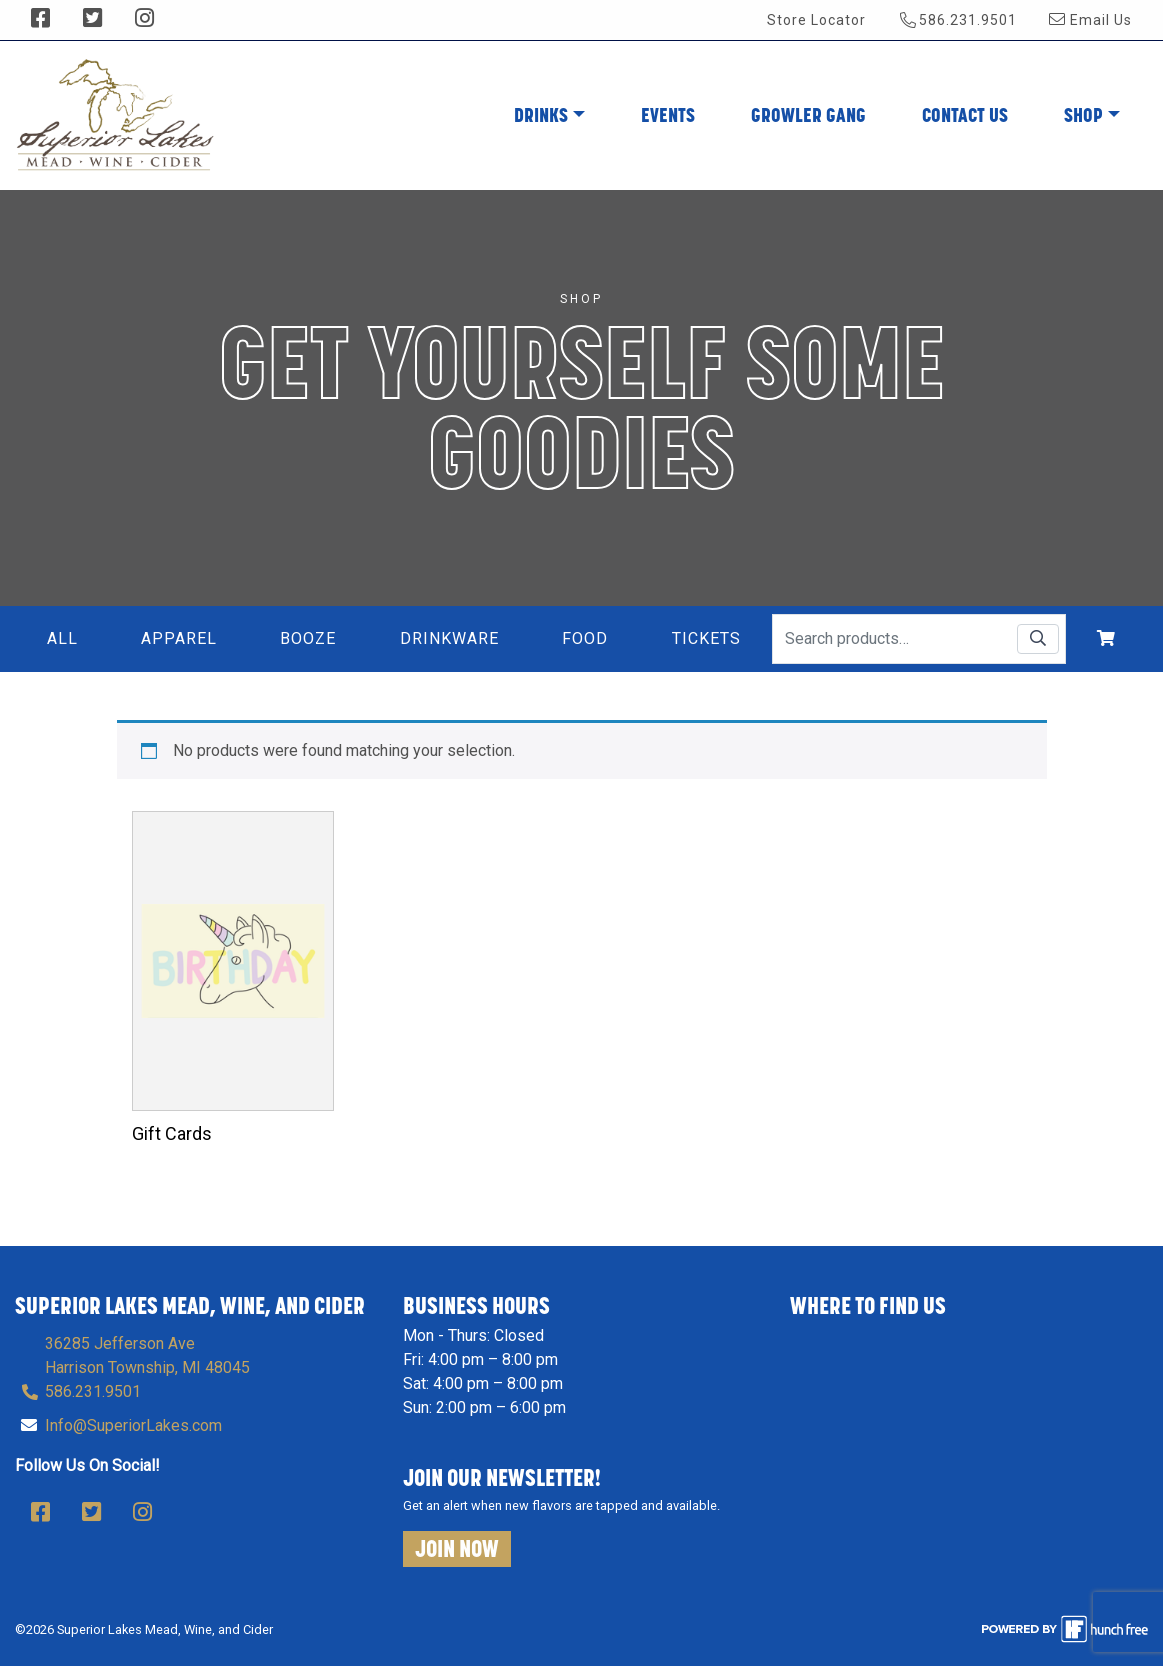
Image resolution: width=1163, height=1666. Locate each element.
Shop (1083, 115)
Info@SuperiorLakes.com (133, 1425)
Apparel (179, 638)
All (62, 638)
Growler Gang (808, 115)
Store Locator (816, 20)
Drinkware (449, 638)
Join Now (457, 1548)
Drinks (541, 115)
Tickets (706, 638)
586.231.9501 (958, 19)
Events (668, 115)
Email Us (1090, 20)
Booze (308, 638)
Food (585, 638)
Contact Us (965, 115)
